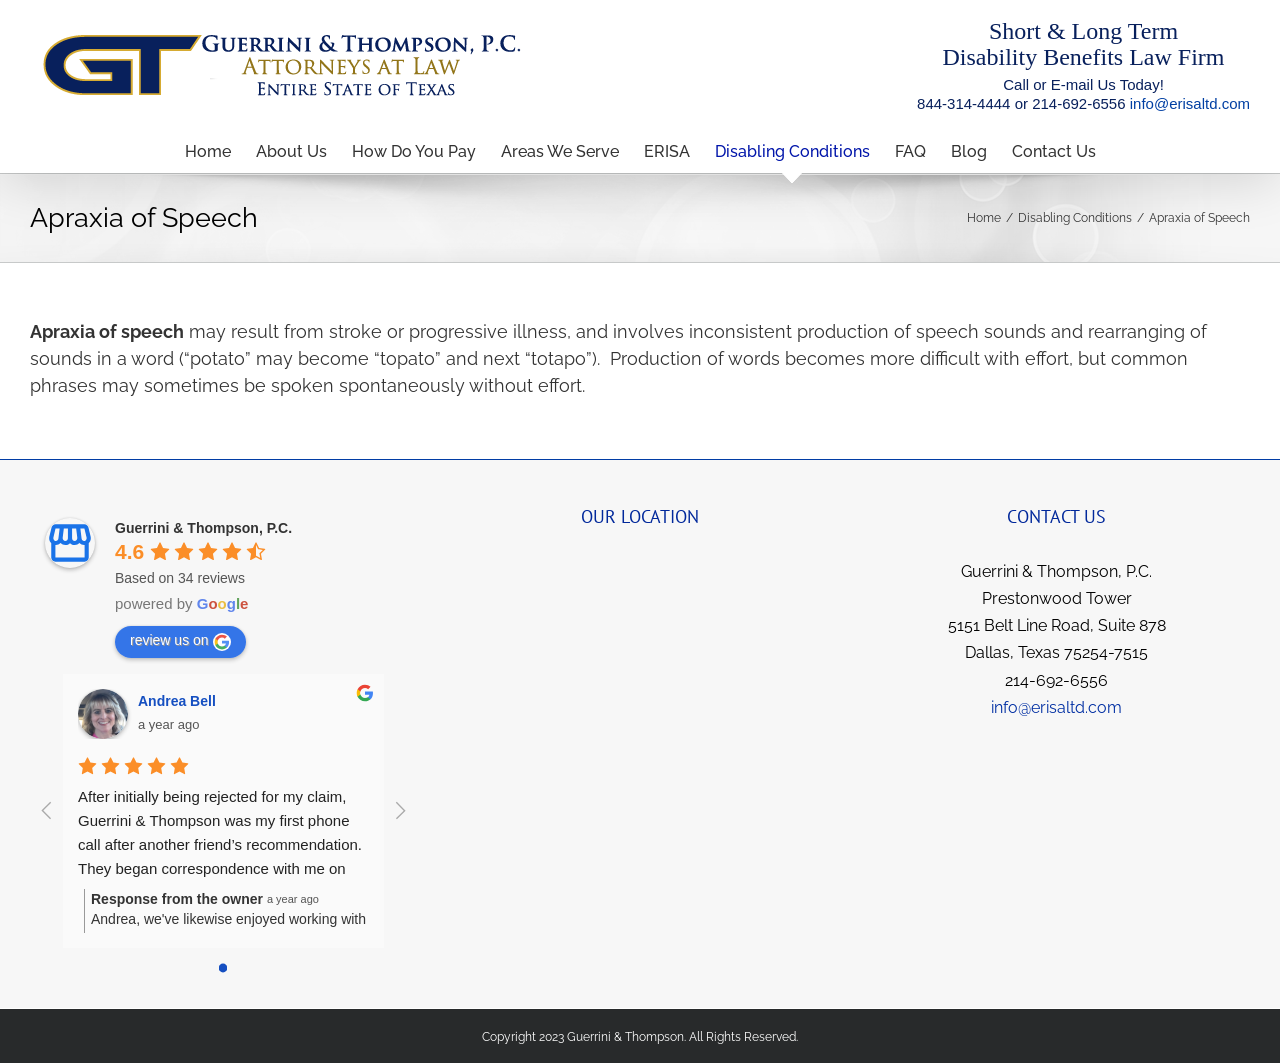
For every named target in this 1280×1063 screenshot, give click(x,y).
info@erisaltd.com (1190, 103)
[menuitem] (220, 152)
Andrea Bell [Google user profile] (177, 701)
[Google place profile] (203, 528)
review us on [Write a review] (180, 641)
